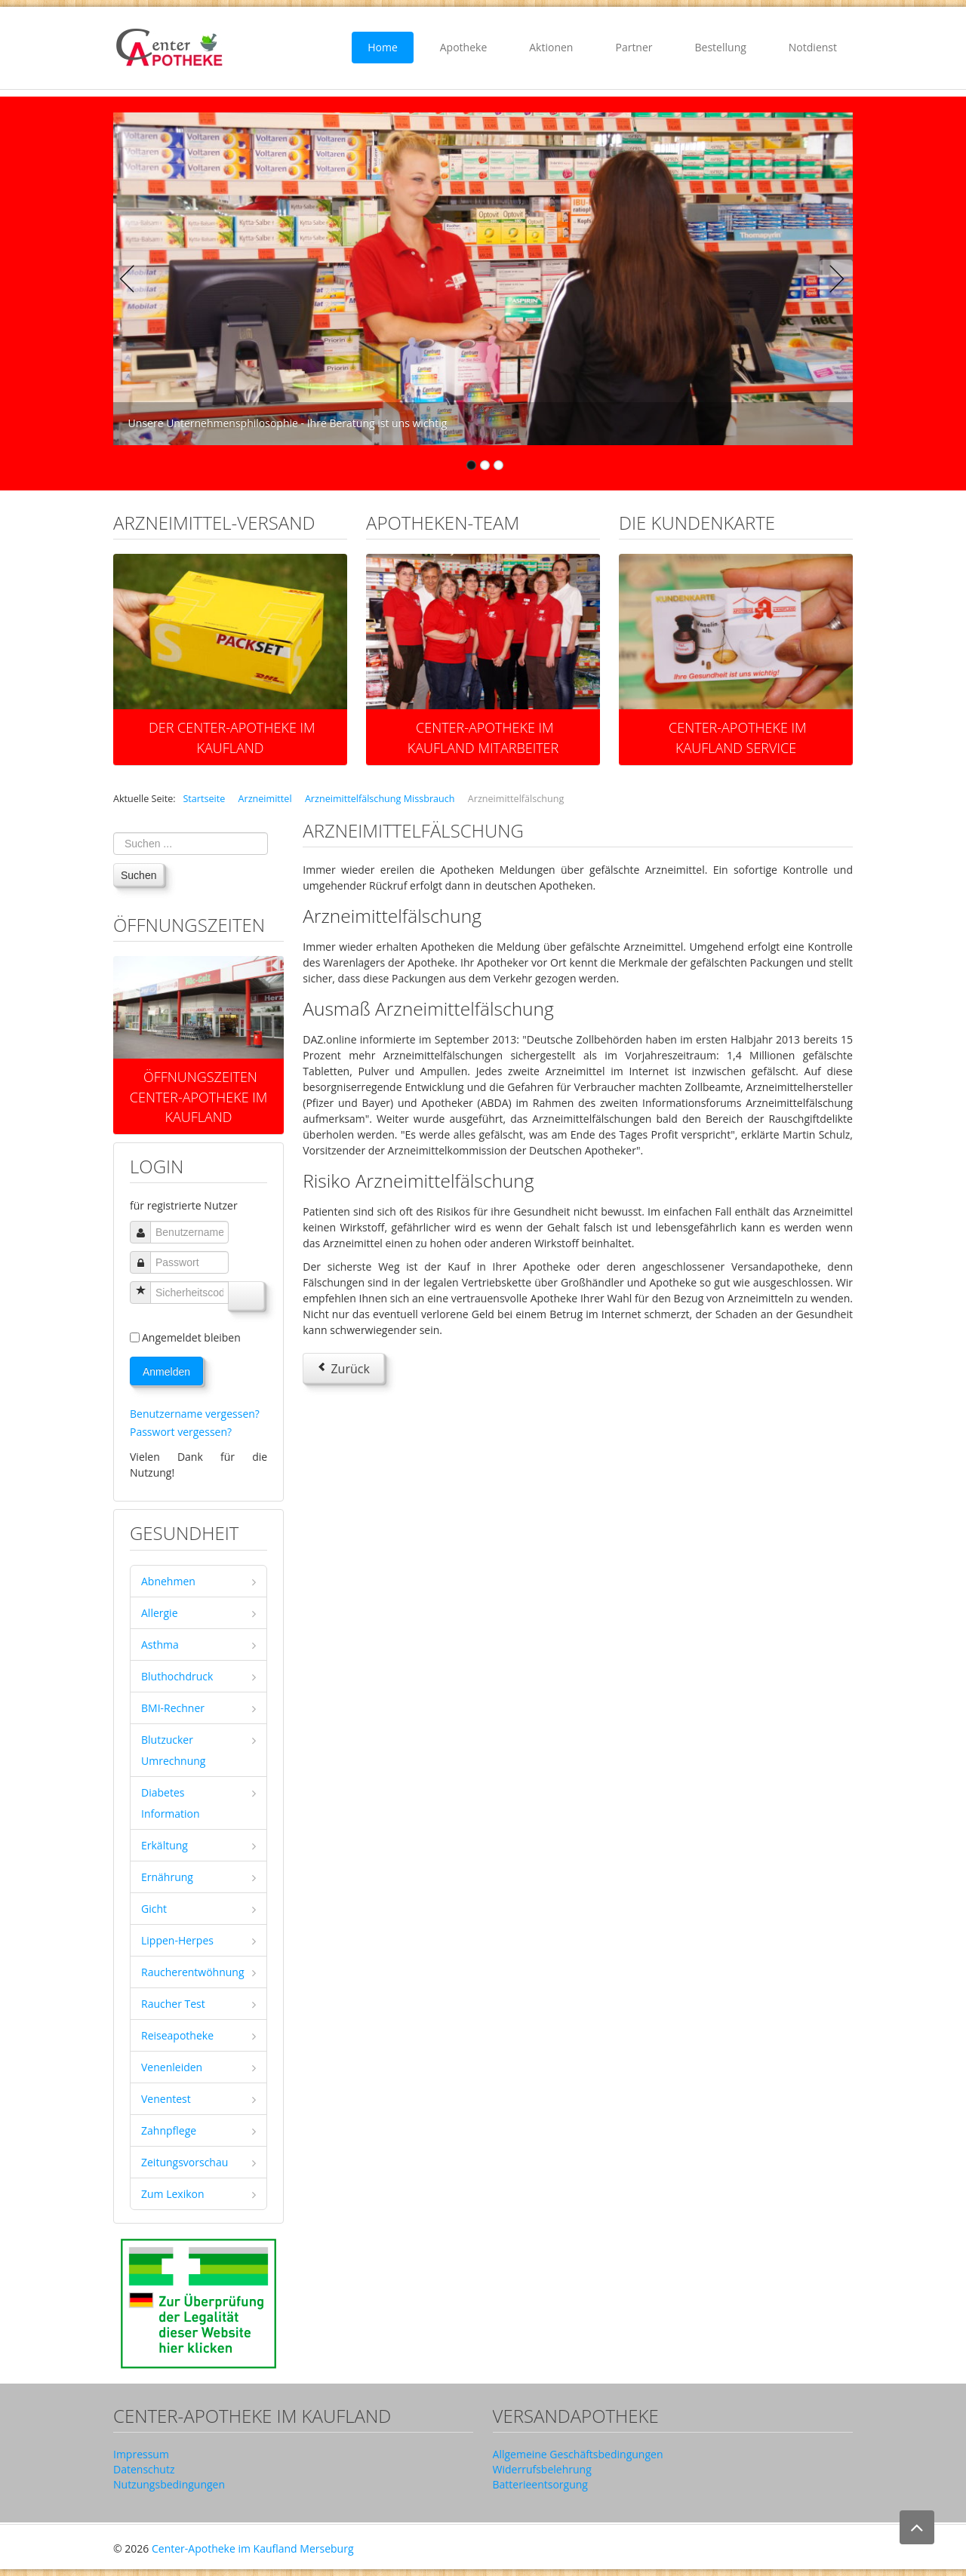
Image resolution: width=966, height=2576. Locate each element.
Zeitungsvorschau (184, 2162)
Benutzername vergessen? (195, 1413)
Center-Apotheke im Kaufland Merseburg (253, 2548)
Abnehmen (168, 1581)
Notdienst (813, 47)
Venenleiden (171, 2067)
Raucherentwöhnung (193, 1972)
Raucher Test (173, 2004)
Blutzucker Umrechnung (173, 1750)
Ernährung (167, 1877)
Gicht (154, 1908)
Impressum (141, 2454)
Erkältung (164, 1845)
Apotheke (464, 47)
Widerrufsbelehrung (542, 2469)
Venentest (166, 2099)
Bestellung (720, 47)
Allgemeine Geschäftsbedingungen (578, 2454)
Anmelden (166, 1372)
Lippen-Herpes (177, 1940)
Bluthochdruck (177, 1676)
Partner (633, 47)
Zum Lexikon (173, 2194)
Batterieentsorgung (540, 2484)
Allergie (159, 1613)
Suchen (138, 875)
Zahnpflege (168, 2130)
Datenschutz (143, 2469)
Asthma (160, 1644)
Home (383, 47)
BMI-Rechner (173, 1708)
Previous (132, 279)
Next (833, 279)
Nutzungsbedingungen (169, 2484)
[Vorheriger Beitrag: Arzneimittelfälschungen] (343, 1368)
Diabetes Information (170, 1803)
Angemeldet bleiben (191, 1337)
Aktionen (551, 47)
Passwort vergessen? (181, 1432)
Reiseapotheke (177, 2035)
